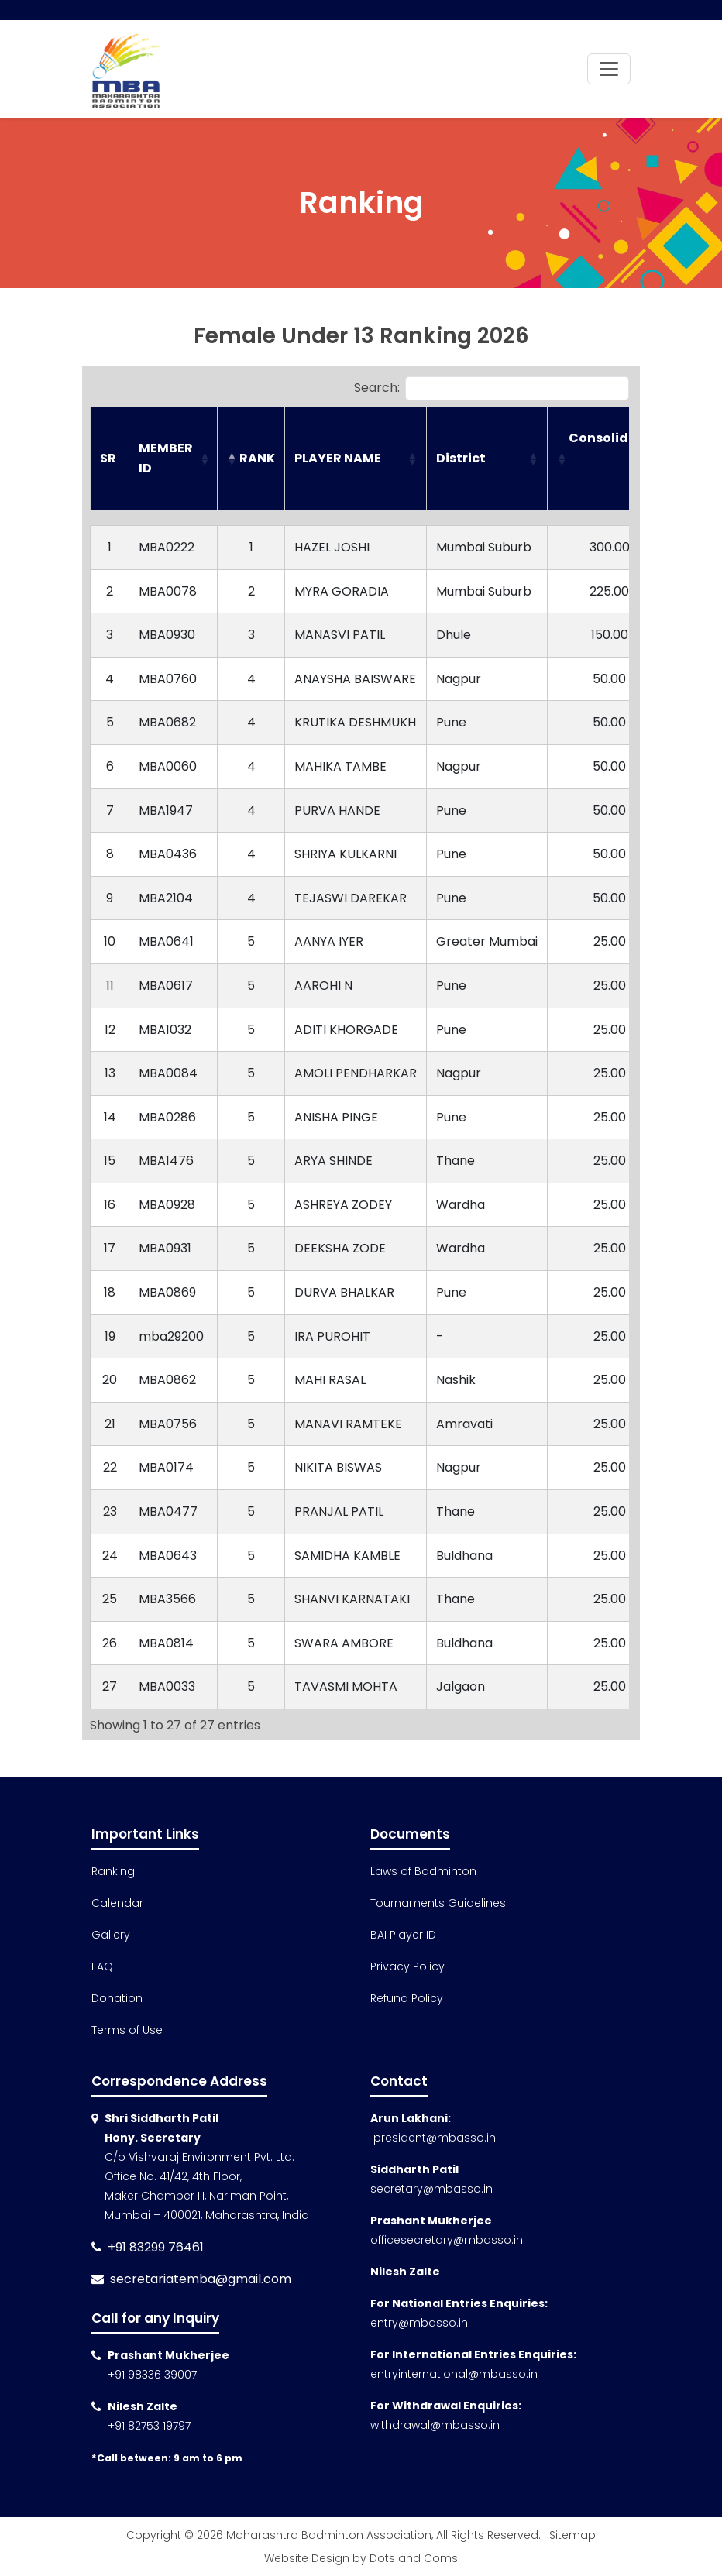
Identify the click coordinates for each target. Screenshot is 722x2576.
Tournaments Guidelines (438, 1903)
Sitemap (572, 2535)
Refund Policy (406, 1998)
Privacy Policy (407, 1966)
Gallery (110, 1934)
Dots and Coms (414, 2558)
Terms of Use (127, 2030)
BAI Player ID (403, 1934)
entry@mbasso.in (419, 2322)
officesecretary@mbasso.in (446, 2240)
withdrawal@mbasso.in (435, 2425)
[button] (204, 458)
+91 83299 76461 (156, 2247)
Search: (377, 388)
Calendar (117, 1903)
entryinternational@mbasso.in (454, 2374)
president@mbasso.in (433, 2137)
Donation (117, 1998)
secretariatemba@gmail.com (200, 2279)
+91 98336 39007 (152, 2374)
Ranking (113, 1871)
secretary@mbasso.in (431, 2188)
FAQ (102, 1966)
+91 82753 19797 (149, 2425)
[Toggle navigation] (609, 68)
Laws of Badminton (423, 1871)
